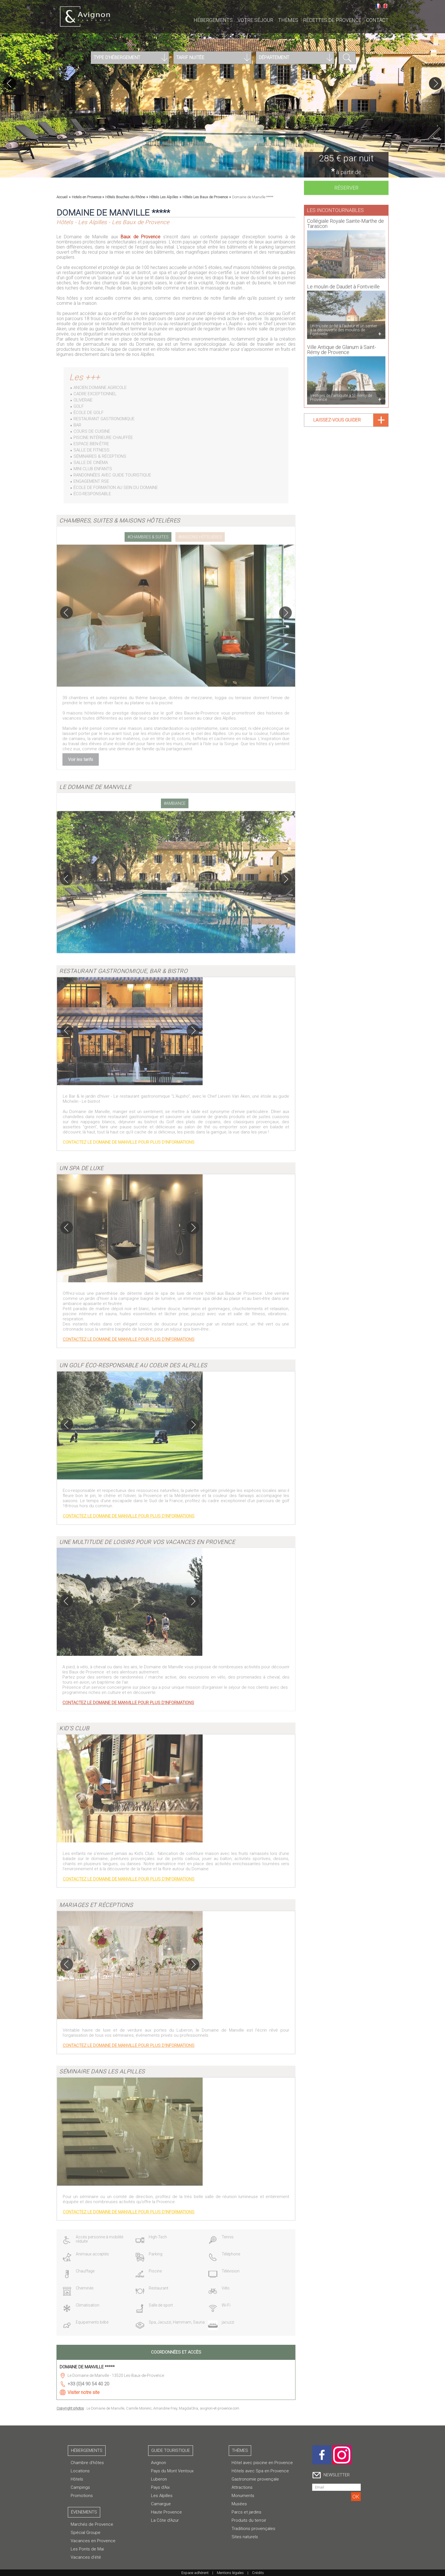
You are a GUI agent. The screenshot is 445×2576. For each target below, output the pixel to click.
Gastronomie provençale (255, 2479)
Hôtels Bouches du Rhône (125, 197)
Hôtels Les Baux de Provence (205, 197)
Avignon (158, 2462)
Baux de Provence (140, 236)
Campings (80, 2487)
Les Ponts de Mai (87, 2549)
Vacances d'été (86, 2557)
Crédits (258, 2573)
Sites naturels (245, 2536)
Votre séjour (255, 20)
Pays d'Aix (160, 2487)
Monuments (243, 2495)
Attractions (242, 2487)
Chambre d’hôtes (87, 2462)
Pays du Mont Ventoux (172, 2470)
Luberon (159, 2479)
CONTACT (377, 20)
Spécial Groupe (85, 2532)
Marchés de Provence (92, 2524)
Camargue (161, 2503)
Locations (80, 2470)
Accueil (62, 197)
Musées (239, 2503)
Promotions (82, 2495)
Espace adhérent (195, 2573)
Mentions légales (230, 2573)
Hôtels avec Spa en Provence (260, 2470)
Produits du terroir (249, 2520)
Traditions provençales (253, 2528)
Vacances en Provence (93, 2540)
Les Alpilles (162, 2495)
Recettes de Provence (332, 20)
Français (378, 6)
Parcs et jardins (246, 2512)
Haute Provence (166, 2512)
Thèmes (288, 20)
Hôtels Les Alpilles (163, 197)
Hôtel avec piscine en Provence (262, 2462)
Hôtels (77, 2479)
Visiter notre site (84, 2392)
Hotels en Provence (87, 197)
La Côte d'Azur (165, 2520)
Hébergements (213, 20)
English (385, 6)
